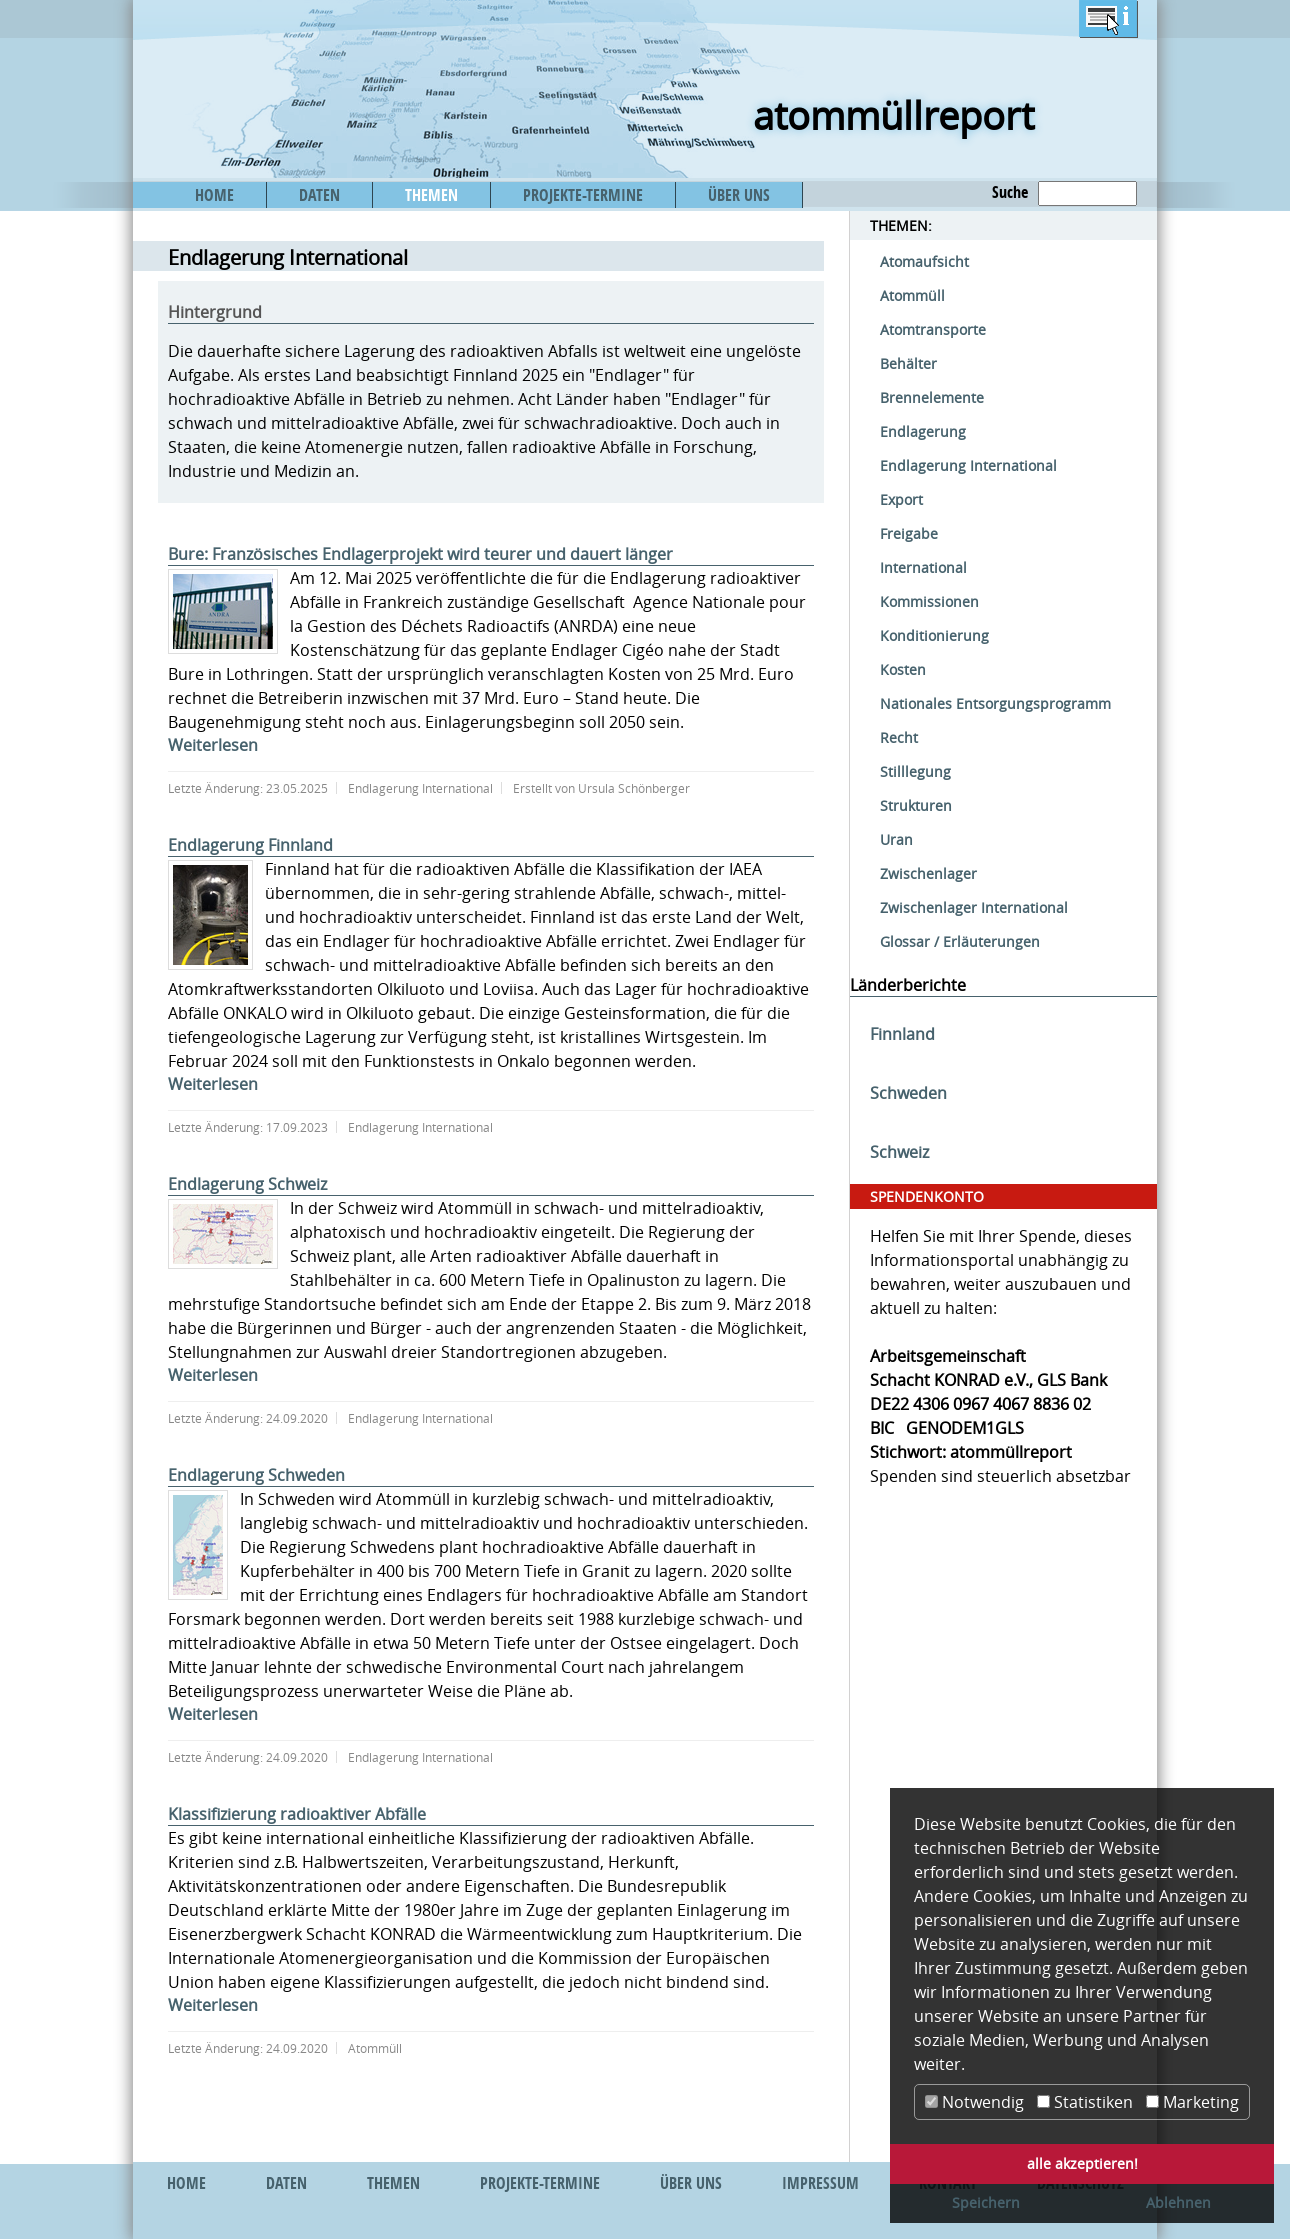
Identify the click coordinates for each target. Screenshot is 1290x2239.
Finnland (902, 1034)
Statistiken (1085, 2102)
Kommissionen (929, 601)
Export (901, 499)
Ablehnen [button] (1178, 2202)
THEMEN (431, 195)
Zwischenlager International (974, 907)
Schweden (908, 1093)
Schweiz (899, 1152)
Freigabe (909, 533)
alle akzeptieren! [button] (1082, 2163)
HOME (214, 195)
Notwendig (974, 2102)
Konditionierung (934, 635)
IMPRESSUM (820, 2183)
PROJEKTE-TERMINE (583, 195)
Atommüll (912, 295)
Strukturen (916, 805)
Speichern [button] (986, 2202)
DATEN (319, 195)
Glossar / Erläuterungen (960, 941)
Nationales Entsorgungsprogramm (995, 703)
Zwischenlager (928, 873)
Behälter (908, 363)
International (923, 567)
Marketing (1192, 2102)
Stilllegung (915, 771)
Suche (1010, 192)
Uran (896, 839)
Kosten (903, 669)
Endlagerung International (968, 465)
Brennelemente (932, 397)
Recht (899, 737)
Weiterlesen (213, 745)
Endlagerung (923, 431)
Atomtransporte (933, 329)
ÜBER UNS (739, 195)
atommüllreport (893, 115)
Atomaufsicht (924, 261)
